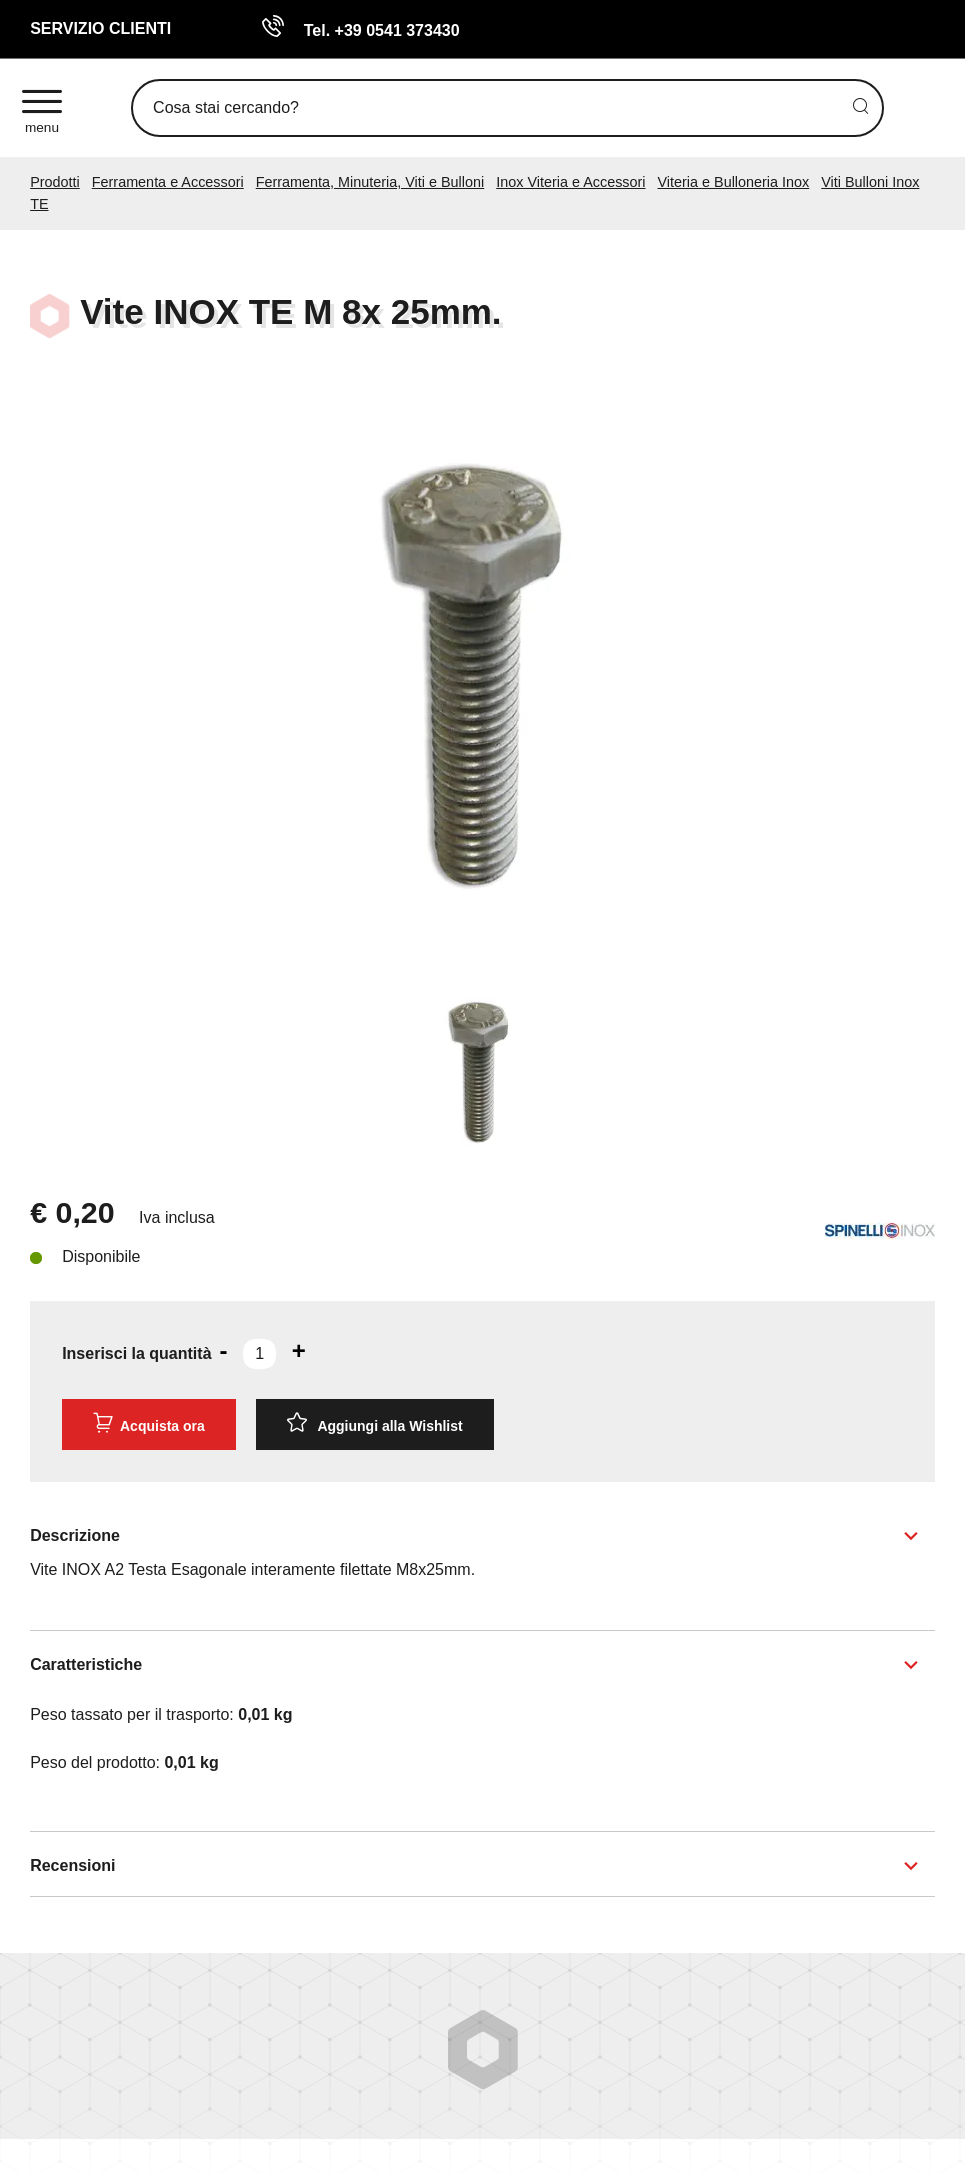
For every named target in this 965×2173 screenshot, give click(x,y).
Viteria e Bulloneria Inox (734, 182)
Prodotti (55, 182)
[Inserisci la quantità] (259, 1354)
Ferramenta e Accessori (168, 182)
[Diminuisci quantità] (224, 1351)
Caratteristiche (86, 1664)
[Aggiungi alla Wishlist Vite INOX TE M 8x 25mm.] (375, 1424)
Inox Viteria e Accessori (570, 182)
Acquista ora (149, 1423)
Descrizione (75, 1535)
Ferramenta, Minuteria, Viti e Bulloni (370, 182)
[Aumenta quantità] (299, 1351)
